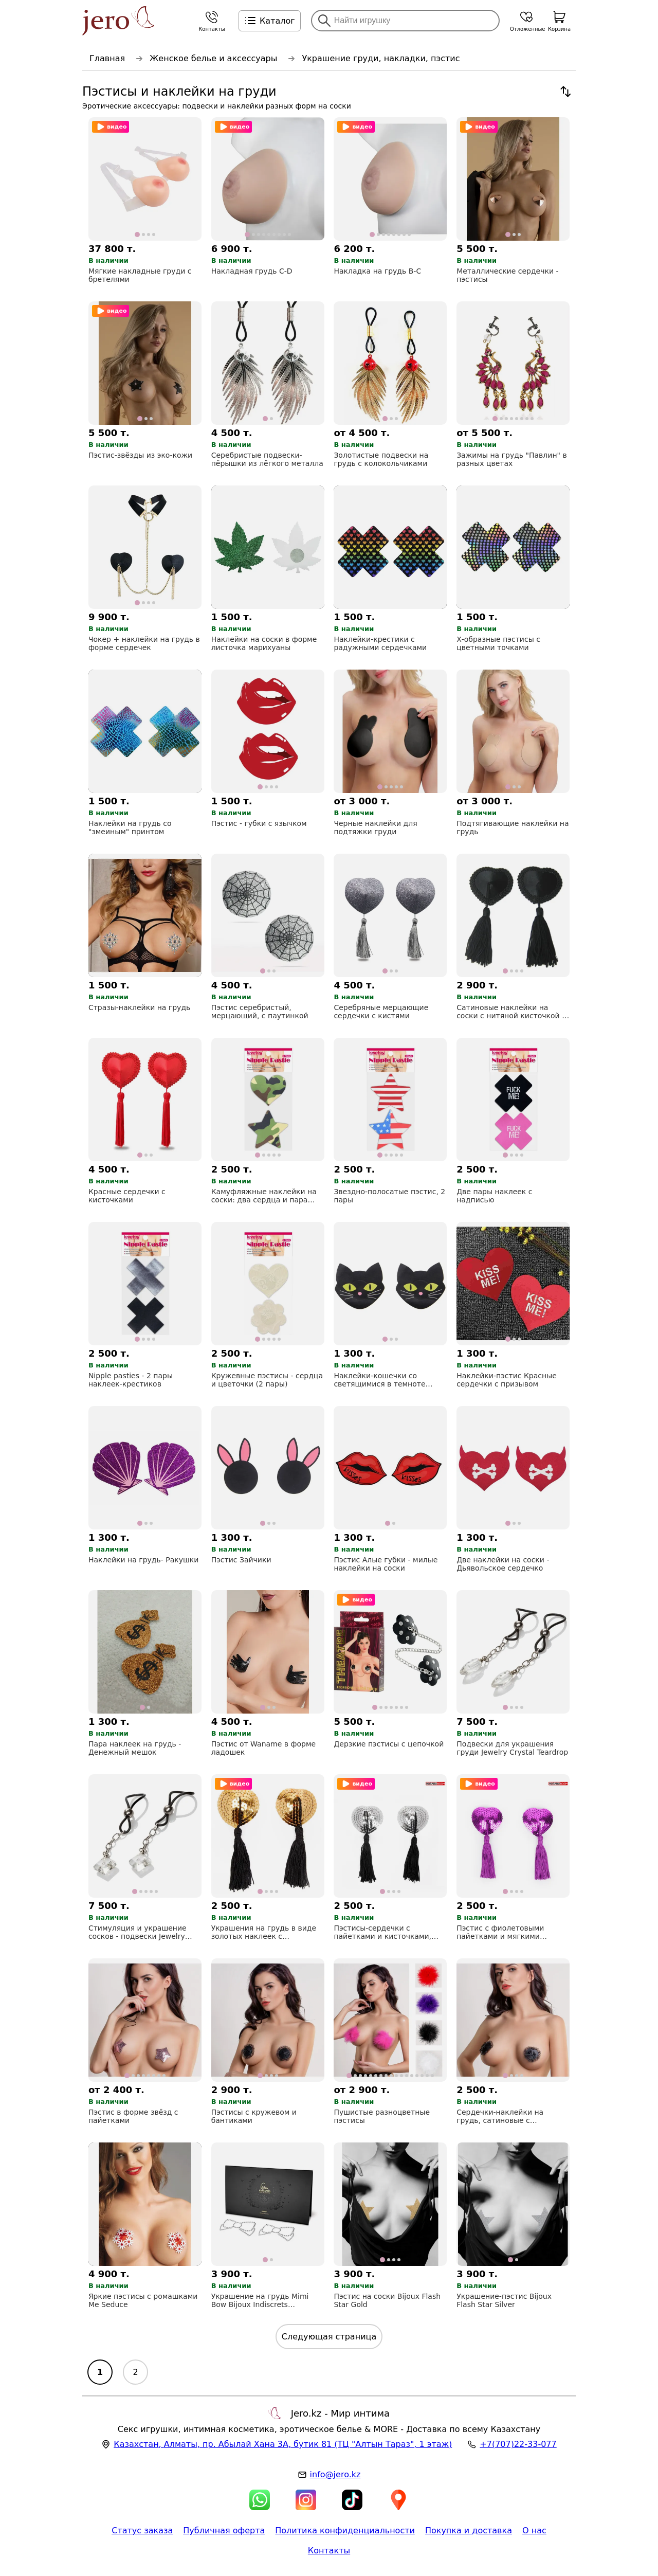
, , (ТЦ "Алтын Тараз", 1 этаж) (283, 2444)
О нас (534, 2530)
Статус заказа (142, 2530)
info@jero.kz (335, 2474)
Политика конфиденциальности (345, 2530)
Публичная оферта (224, 2530)
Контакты (329, 2550)
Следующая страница (329, 2336)
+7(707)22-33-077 (518, 2444)
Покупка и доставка (468, 2530)
